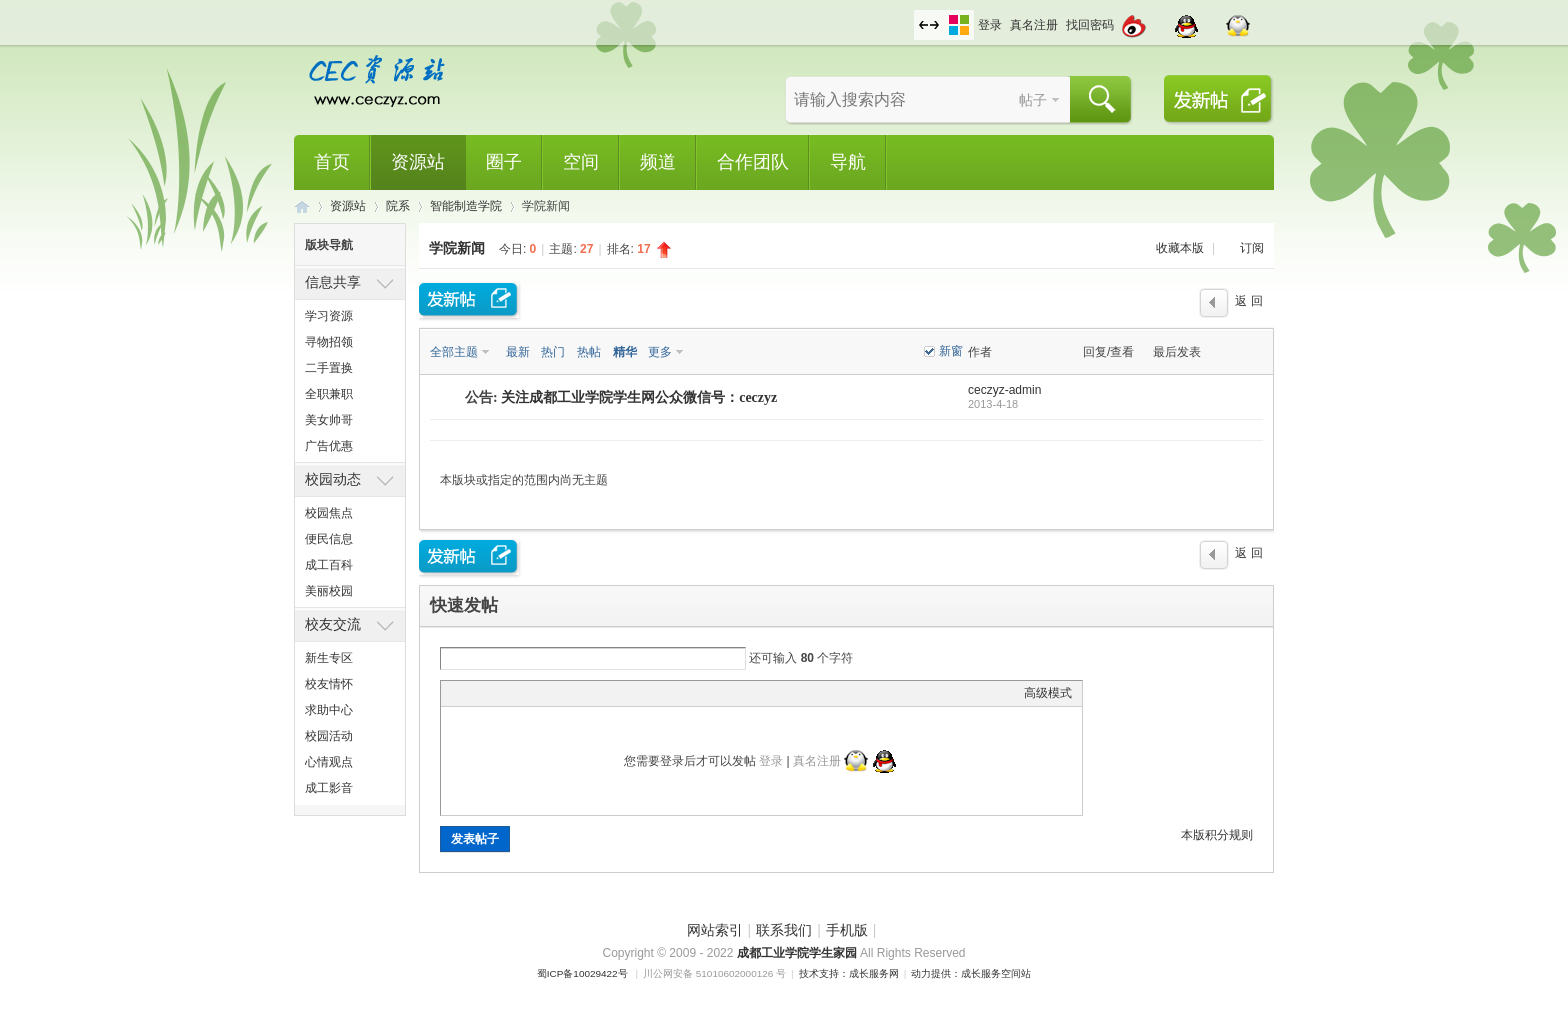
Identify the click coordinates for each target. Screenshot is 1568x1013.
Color (476, 693)
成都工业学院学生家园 (798, 953)
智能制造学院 (466, 206)
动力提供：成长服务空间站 (971, 973)
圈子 (504, 162)
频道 (658, 162)
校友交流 (333, 624)
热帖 (589, 352)
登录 (990, 25)
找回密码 (1090, 25)
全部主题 (454, 352)
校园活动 (329, 736)
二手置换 (329, 368)
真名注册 (1034, 25)
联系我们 (784, 930)
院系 (398, 206)
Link (526, 693)
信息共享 (333, 282)
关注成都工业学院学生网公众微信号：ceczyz (639, 397)
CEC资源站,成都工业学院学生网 (302, 206)
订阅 (1252, 248)
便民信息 (329, 539)
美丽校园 (329, 591)
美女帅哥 (329, 420)
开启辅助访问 (909, 14)
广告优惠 (329, 446)
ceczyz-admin (1004, 390)
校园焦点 (329, 513)
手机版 (847, 930)
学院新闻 (457, 248)
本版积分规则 (1217, 835)
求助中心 (329, 710)
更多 (660, 352)
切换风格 (959, 25)
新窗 (951, 351)
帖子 (1033, 100)
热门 (553, 352)
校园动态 (333, 479)
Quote (551, 693)
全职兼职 (329, 394)
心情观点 (329, 762)
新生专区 (329, 658)
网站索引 (715, 930)
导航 (848, 162)
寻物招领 (329, 342)
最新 (518, 352)
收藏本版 (1181, 248)
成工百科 (329, 565)
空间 (581, 162)
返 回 (1248, 301)
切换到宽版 (929, 25)
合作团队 (753, 162)
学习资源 (329, 316)
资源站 (418, 162)
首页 (332, 162)
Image (501, 693)
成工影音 (329, 788)
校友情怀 (329, 684)
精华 (625, 352)
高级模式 (1048, 693)
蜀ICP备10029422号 (582, 973)
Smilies (601, 693)
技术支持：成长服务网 (849, 973)
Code (576, 693)
